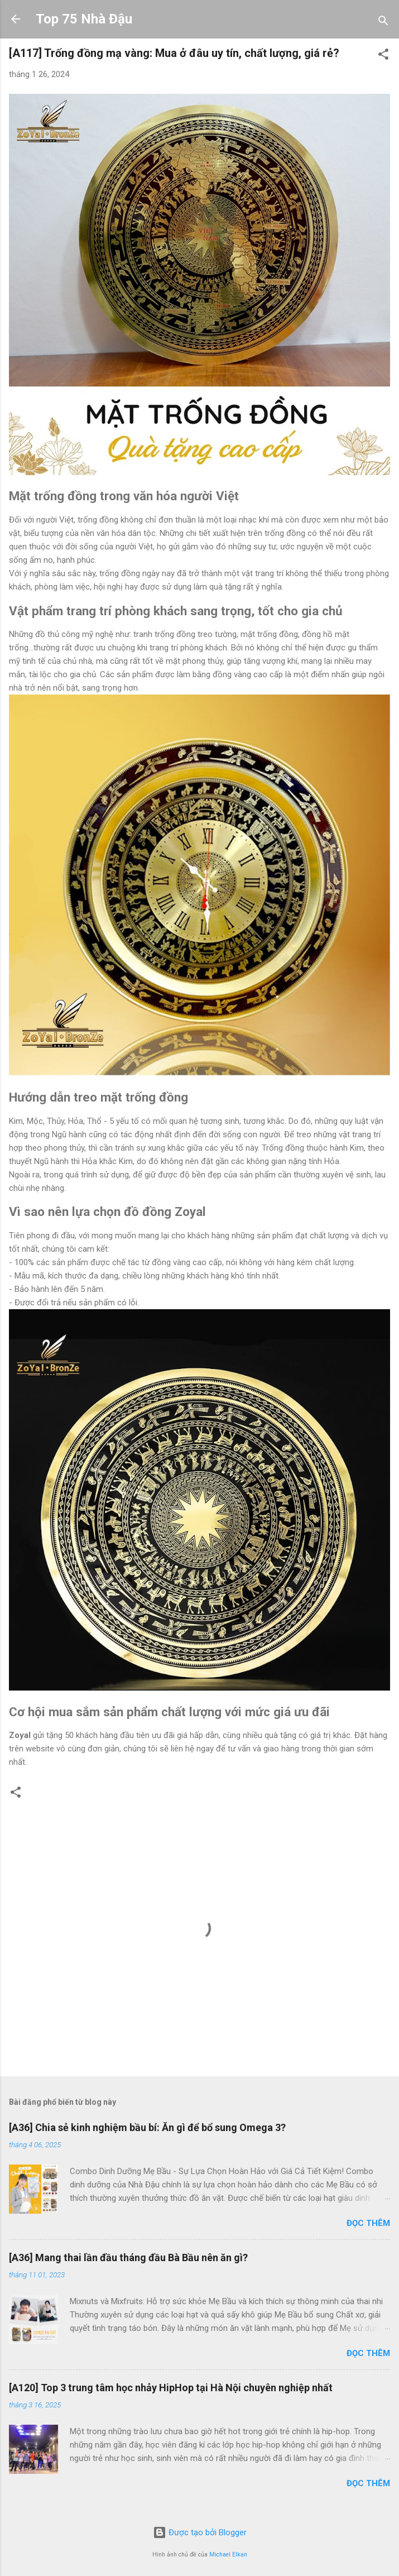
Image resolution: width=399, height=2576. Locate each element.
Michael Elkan (228, 2554)
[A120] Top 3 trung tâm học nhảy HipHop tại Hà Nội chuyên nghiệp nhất (171, 2387)
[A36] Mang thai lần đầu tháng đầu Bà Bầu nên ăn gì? (128, 2257)
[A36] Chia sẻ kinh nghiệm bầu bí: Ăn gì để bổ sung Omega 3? (147, 2127)
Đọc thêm (368, 2223)
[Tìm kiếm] (383, 23)
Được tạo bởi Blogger (200, 2532)
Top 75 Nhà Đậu (84, 19)
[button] (383, 56)
